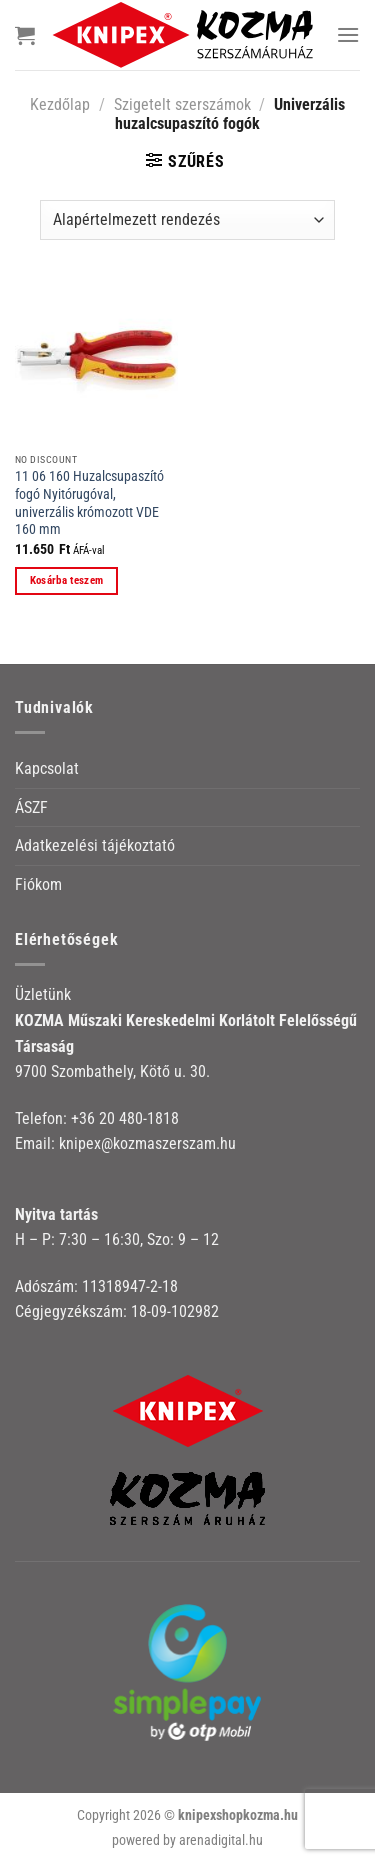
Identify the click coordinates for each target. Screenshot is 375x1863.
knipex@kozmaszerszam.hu (147, 1143)
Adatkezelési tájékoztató (95, 845)
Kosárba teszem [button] (67, 580)
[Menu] (348, 34)
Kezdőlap (60, 104)
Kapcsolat (47, 768)
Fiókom (38, 884)
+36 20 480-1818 (125, 1118)
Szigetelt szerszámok (182, 104)
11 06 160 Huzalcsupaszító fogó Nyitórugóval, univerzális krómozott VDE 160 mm (89, 502)
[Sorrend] (187, 220)
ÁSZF (31, 807)
